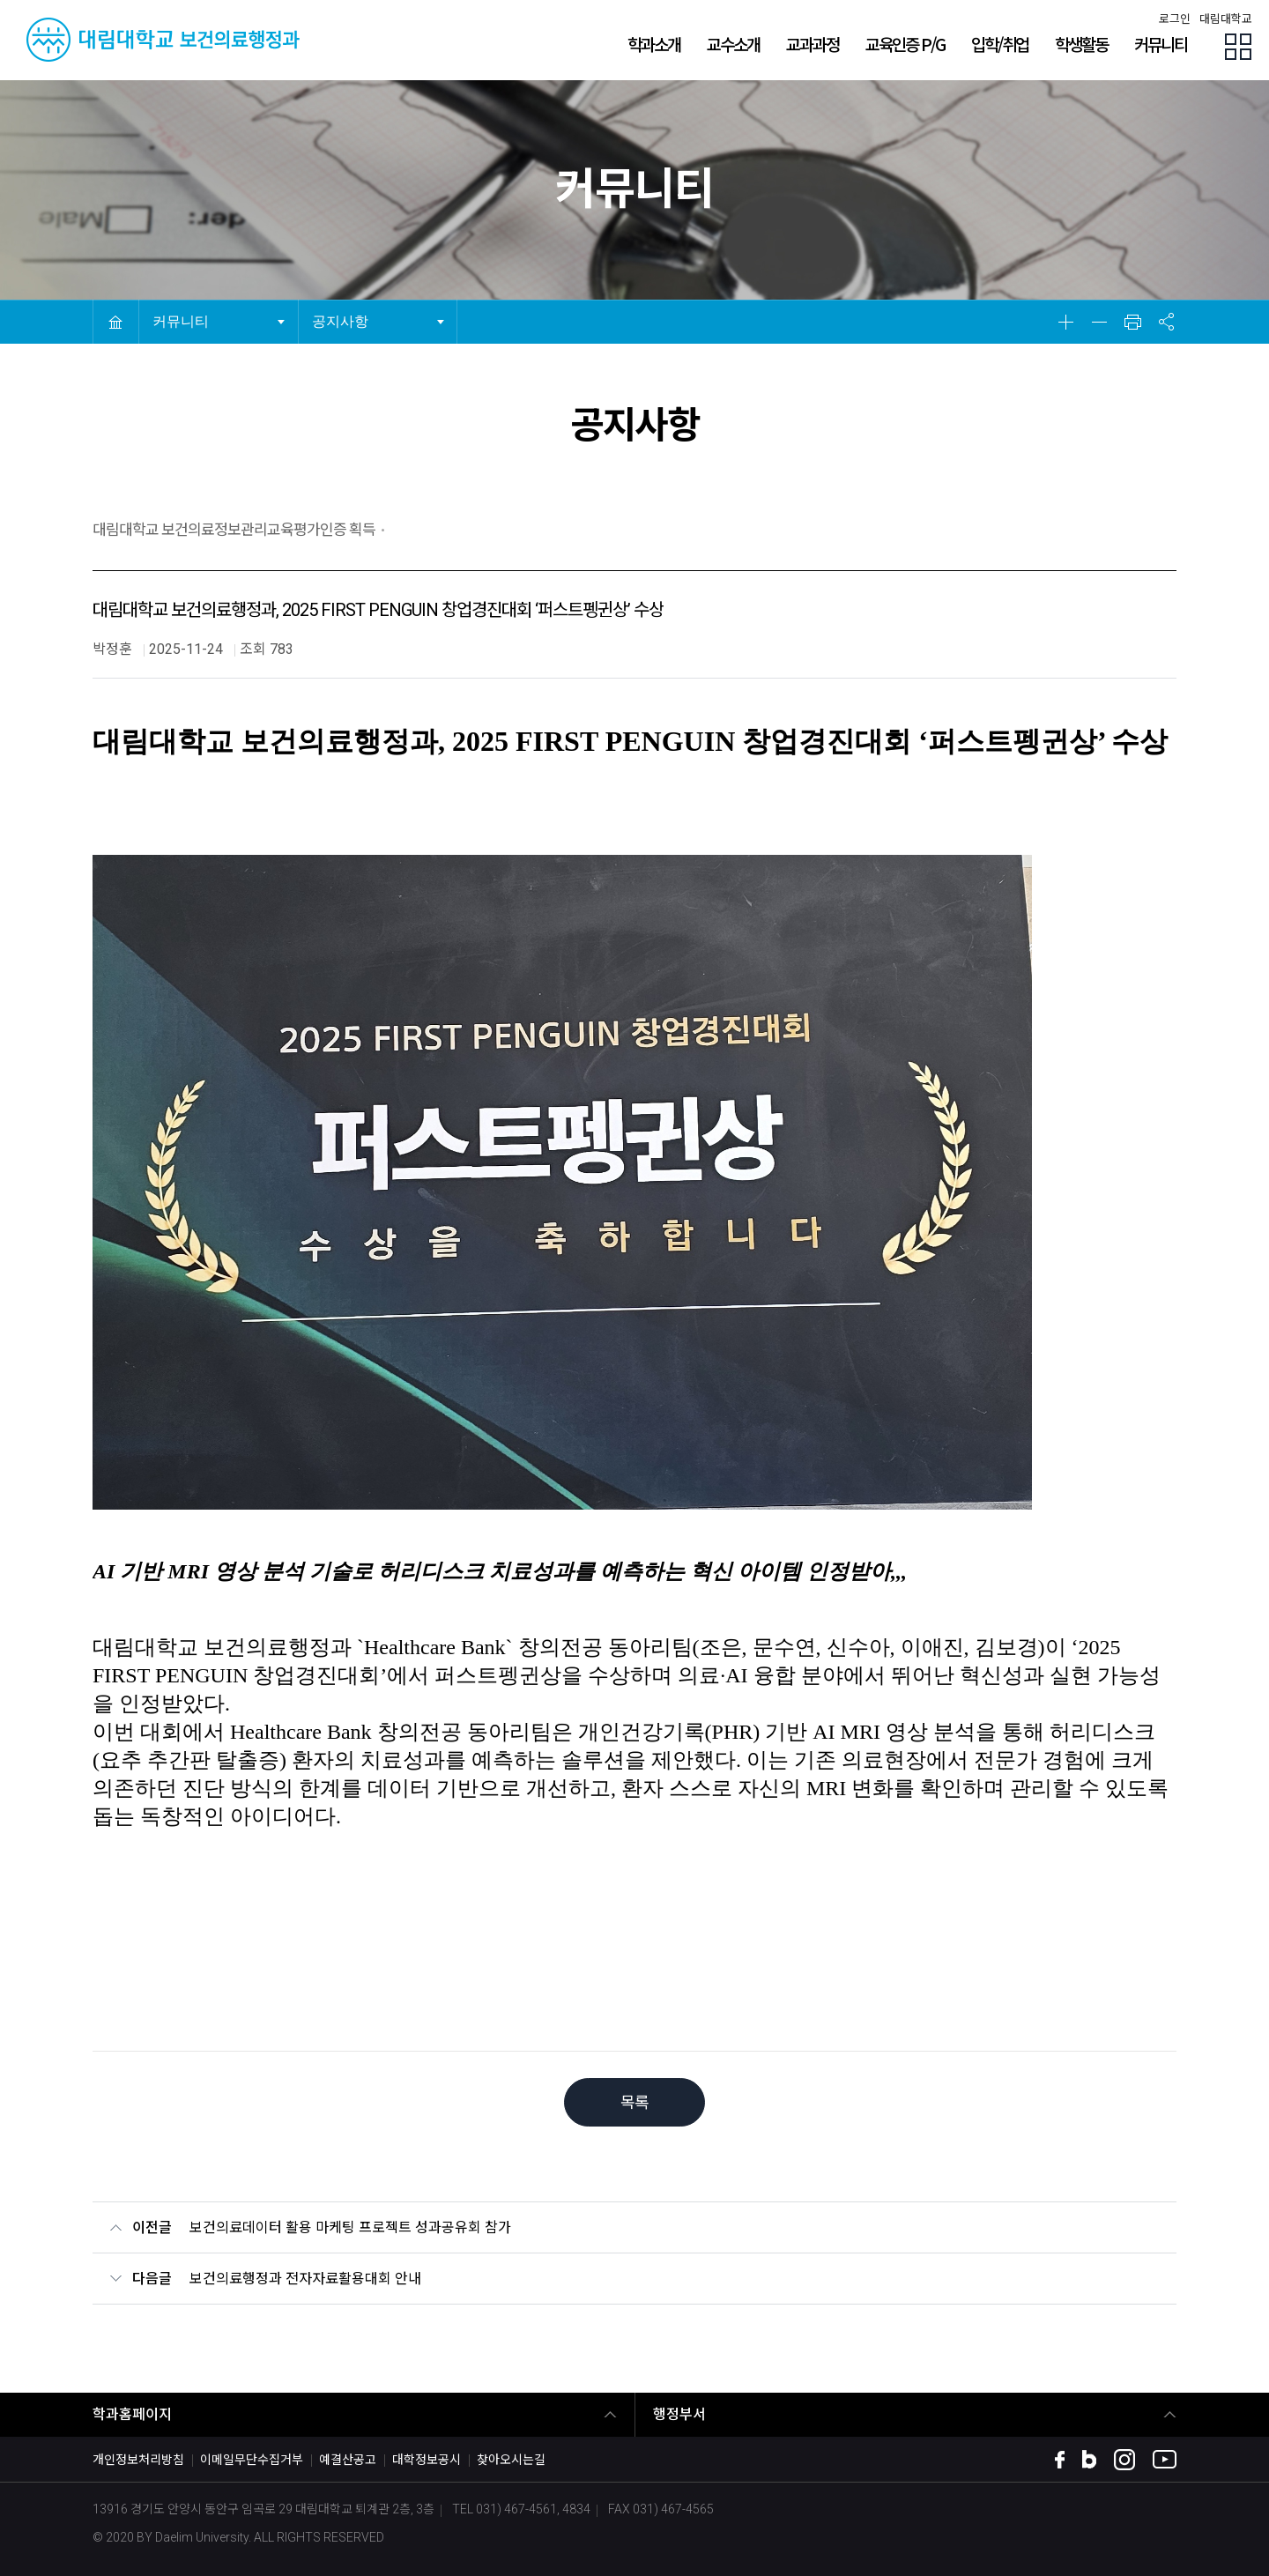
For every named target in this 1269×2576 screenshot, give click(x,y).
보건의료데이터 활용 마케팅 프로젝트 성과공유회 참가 (350, 2227)
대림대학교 (1225, 19)
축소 (1098, 321)
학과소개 (653, 44)
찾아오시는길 (511, 2460)
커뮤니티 (185, 314)
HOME (115, 322)
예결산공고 (347, 2460)
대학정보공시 (426, 2460)
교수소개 (733, 44)
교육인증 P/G (905, 44)
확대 (1065, 321)
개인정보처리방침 (138, 2460)
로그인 (1175, 19)
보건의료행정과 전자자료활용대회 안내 (305, 2278)
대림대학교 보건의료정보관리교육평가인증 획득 (234, 529)
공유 (1165, 321)
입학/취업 (999, 44)
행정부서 (679, 2414)
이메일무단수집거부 (251, 2460)
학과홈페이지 (132, 2414)
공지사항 (344, 314)
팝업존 (1238, 46)
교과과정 (812, 44)
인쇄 (1132, 321)
